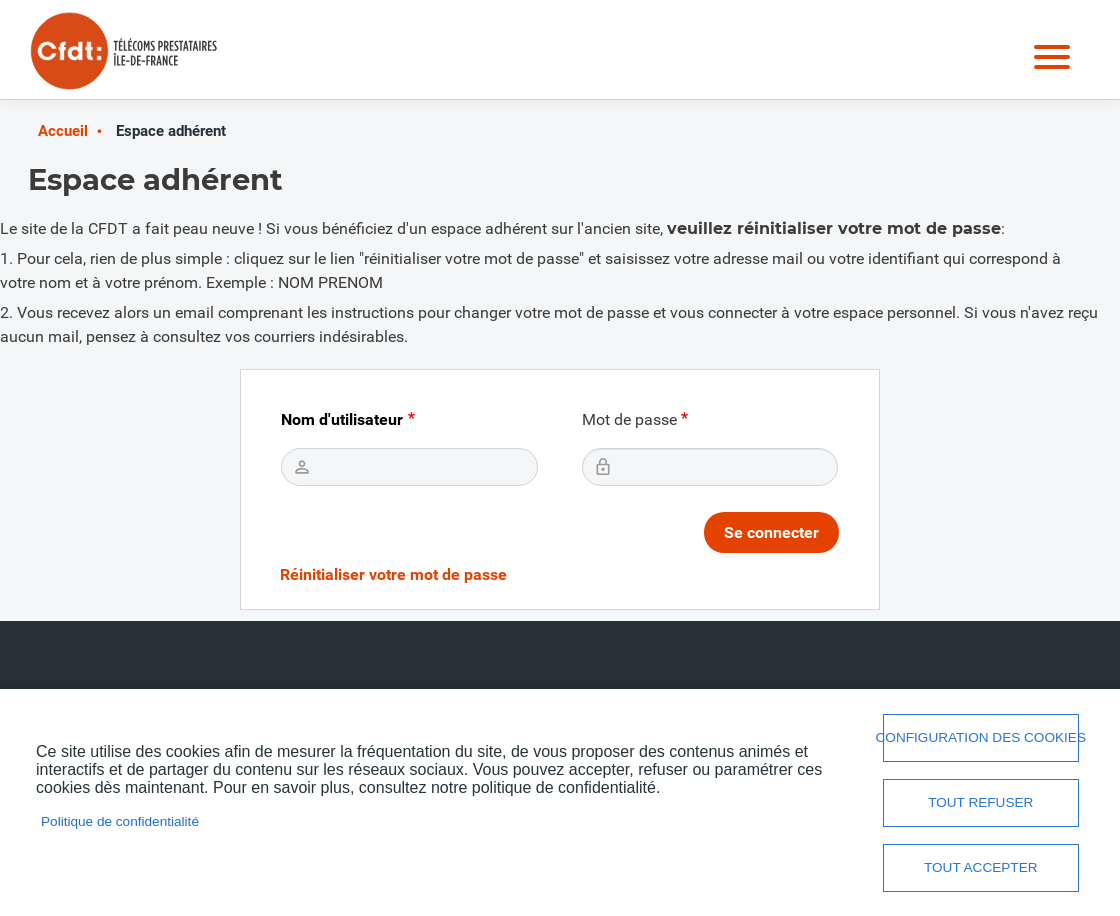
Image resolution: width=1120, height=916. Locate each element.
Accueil (63, 131)
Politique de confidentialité (120, 821)
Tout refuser (980, 802)
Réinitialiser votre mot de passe (393, 574)
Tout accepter (981, 867)
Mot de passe (629, 419)
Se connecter (771, 532)
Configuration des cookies (980, 737)
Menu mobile (1052, 57)
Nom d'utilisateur (342, 419)
